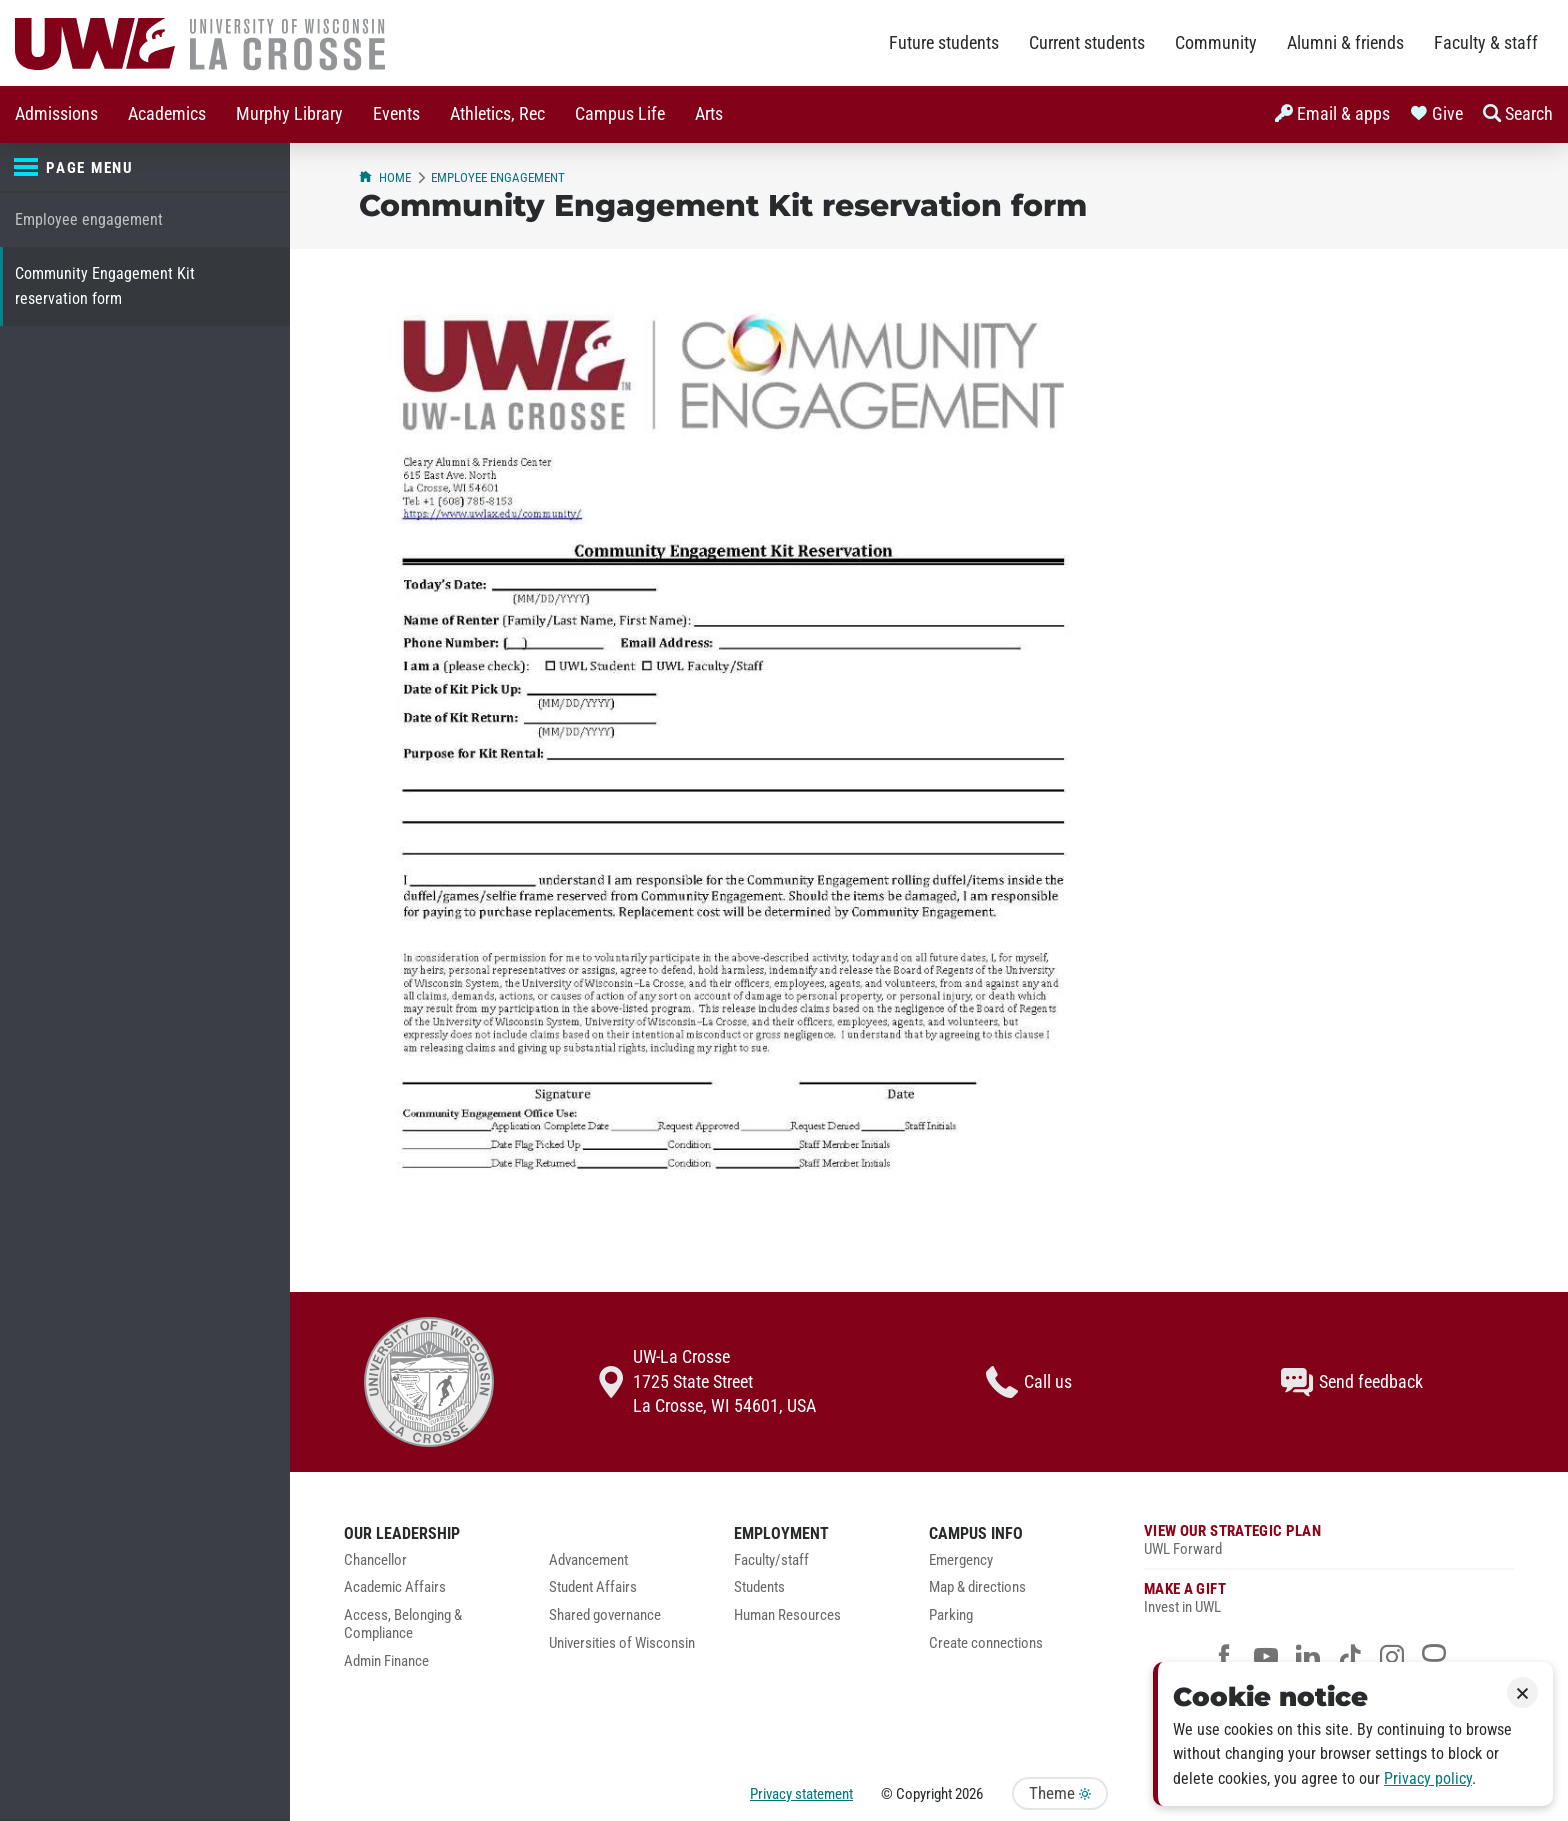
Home (385, 177)
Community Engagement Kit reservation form (105, 285)
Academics (167, 114)
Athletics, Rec (497, 114)
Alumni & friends (1345, 43)
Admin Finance (386, 1661)
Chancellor (375, 1560)
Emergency (961, 1560)
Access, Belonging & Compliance (403, 1624)
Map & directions (977, 1587)
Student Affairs (593, 1587)
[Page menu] (145, 168)
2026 (969, 1794)
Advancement (588, 1560)
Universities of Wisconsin (622, 1643)
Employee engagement (89, 219)
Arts (709, 114)
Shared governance (605, 1615)
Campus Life (620, 114)
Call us (1029, 1382)
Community (1216, 43)
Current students (1087, 43)
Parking (951, 1615)
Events (396, 114)
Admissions (56, 114)
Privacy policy (1428, 1778)
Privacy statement (801, 1794)
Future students (944, 43)
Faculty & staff (1486, 43)
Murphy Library (289, 114)
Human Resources (787, 1615)
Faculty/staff (771, 1560)
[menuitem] (56, 114)
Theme (1060, 1793)
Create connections (986, 1643)
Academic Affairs (395, 1587)
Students (759, 1587)
